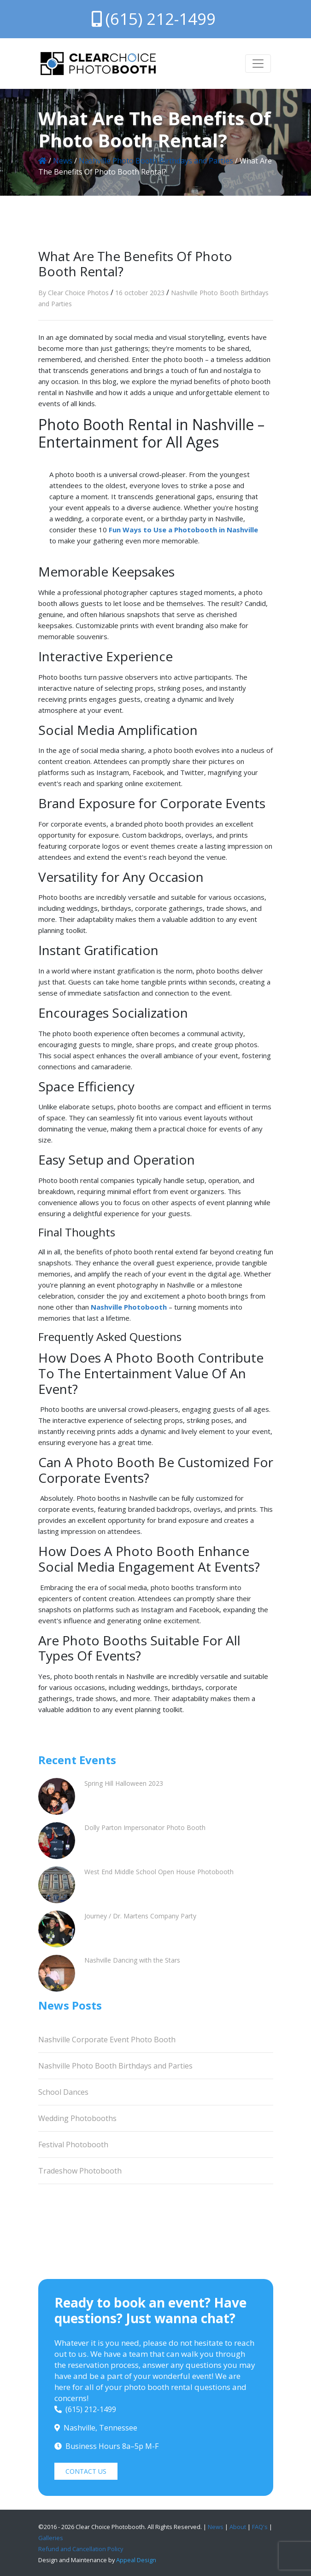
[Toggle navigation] (258, 63)
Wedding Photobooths (77, 2118)
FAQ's (260, 2527)
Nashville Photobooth (129, 1306)
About (237, 2527)
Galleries (50, 2538)
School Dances (63, 2092)
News (62, 161)
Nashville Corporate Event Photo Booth (107, 2039)
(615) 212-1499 (154, 18)
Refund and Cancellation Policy (80, 2549)
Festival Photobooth (73, 2144)
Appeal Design (136, 2560)
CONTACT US (85, 2471)
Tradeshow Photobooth (80, 2171)
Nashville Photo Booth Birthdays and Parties (156, 161)
